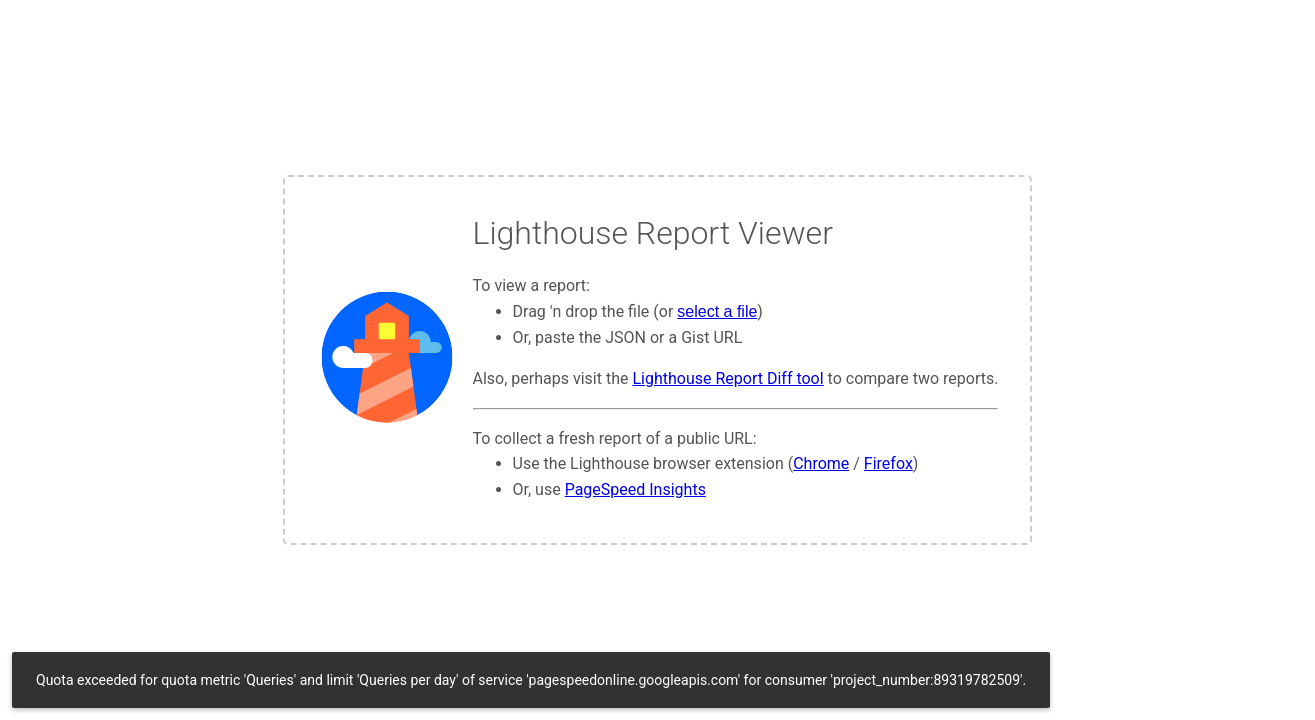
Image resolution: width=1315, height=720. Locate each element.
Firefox (888, 463)
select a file (717, 311)
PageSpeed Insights (635, 489)
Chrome (821, 463)
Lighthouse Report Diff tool (727, 378)
